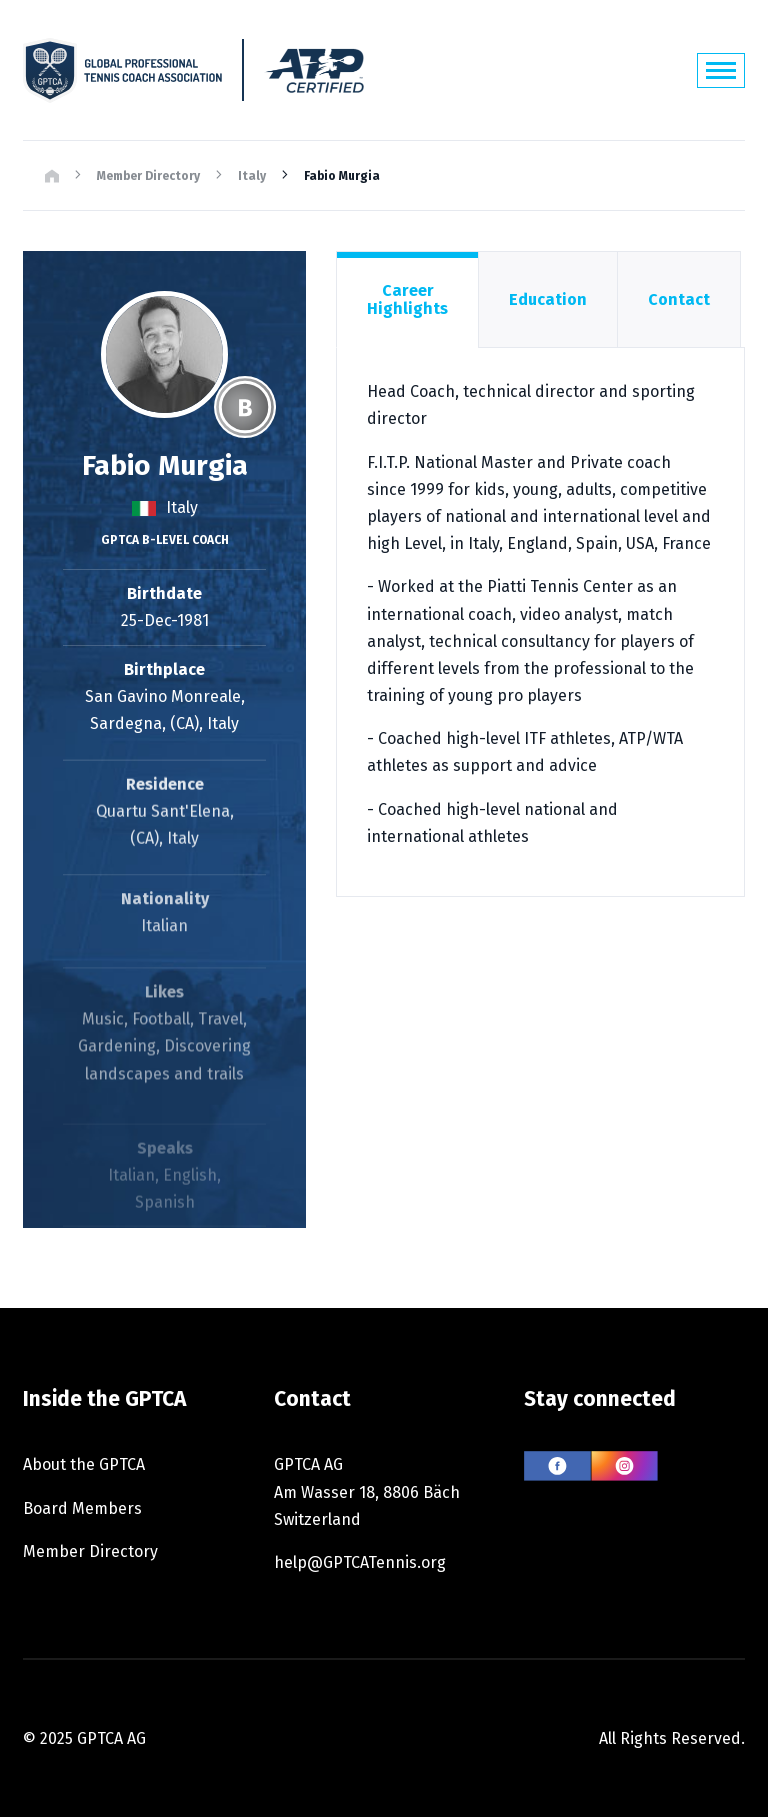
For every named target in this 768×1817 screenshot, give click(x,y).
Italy (252, 176)
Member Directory (148, 176)
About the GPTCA (84, 1464)
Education (548, 299)
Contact (679, 299)
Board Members (82, 1508)
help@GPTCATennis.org (360, 1562)
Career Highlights (407, 299)
